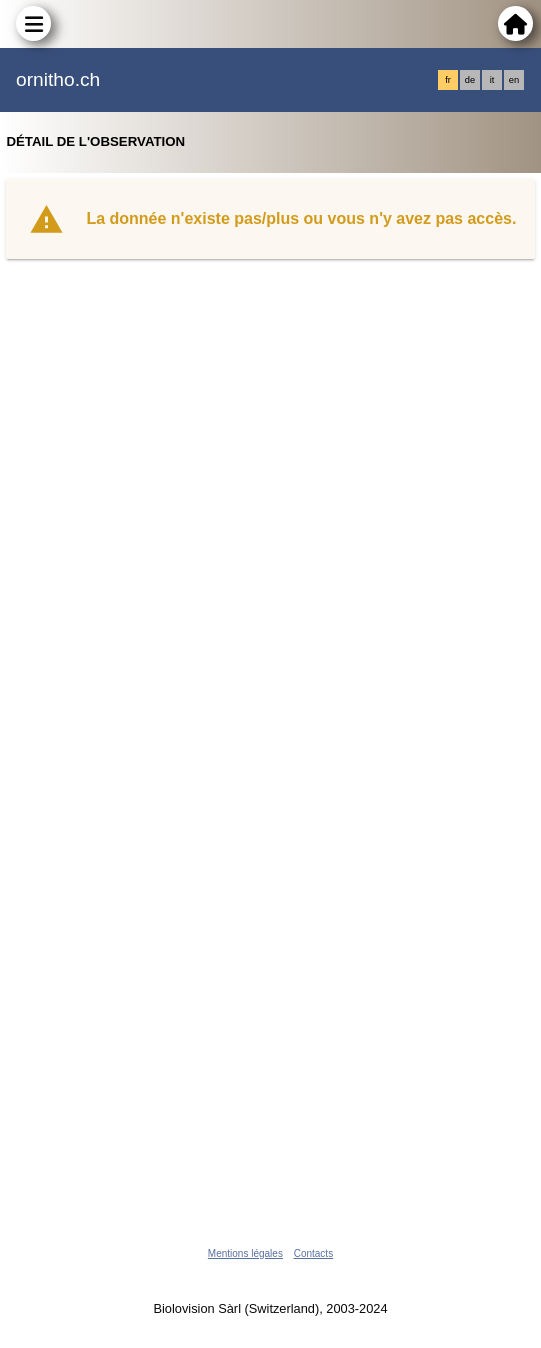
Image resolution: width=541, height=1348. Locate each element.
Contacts (313, 1253)
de (470, 80)
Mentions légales (245, 1253)
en (514, 80)
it (492, 80)
